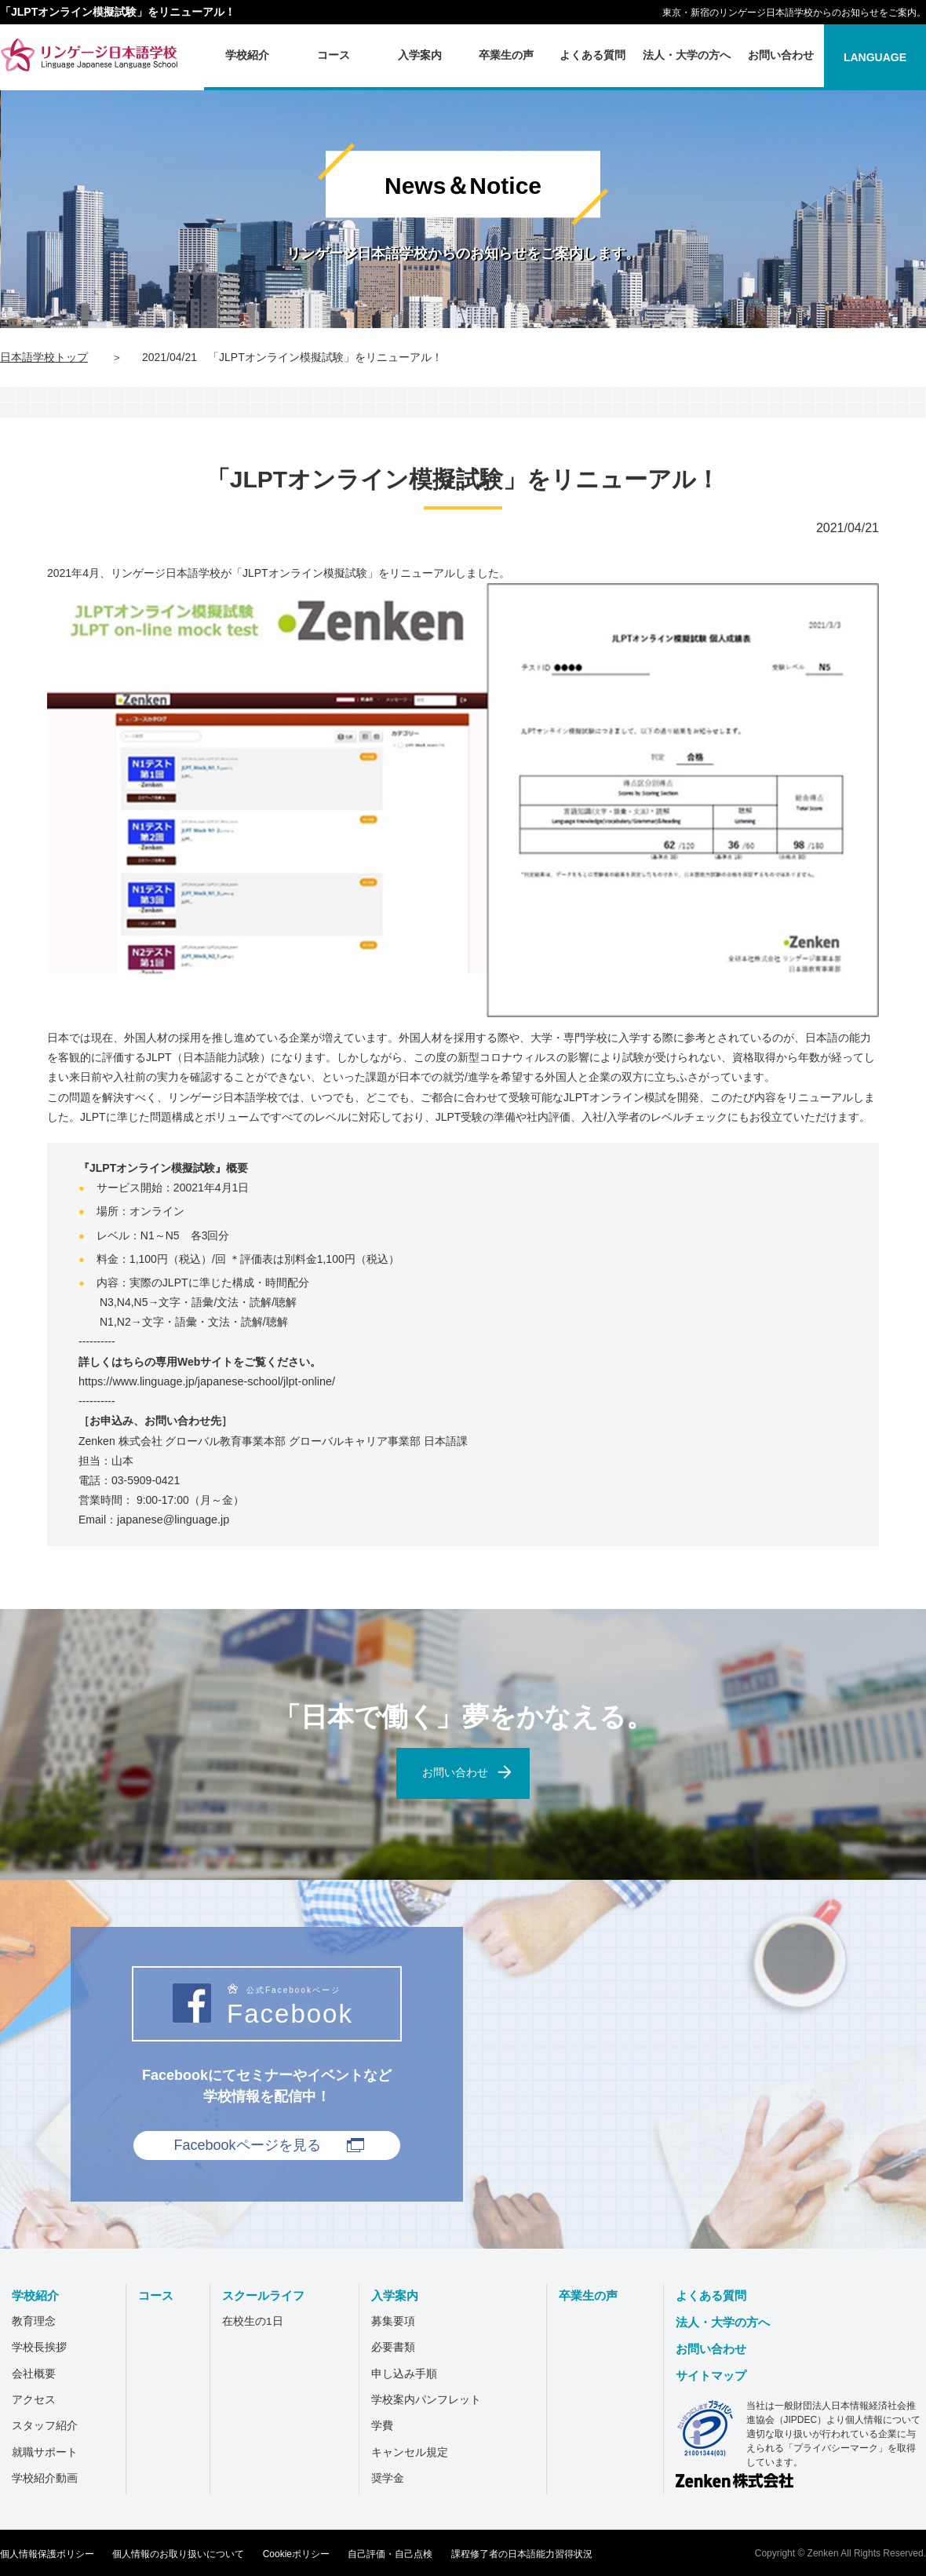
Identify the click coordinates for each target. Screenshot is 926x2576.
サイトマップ (717, 2375)
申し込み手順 (413, 2373)
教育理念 (38, 2321)
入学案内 (405, 2294)
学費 (391, 2425)
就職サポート (49, 2451)
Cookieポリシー (296, 2551)
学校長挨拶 (43, 2347)
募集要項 (402, 2321)
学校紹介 (41, 2294)
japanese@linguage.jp (171, 1519)
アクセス (38, 2399)
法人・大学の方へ (730, 2322)
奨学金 (396, 2478)
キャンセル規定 (418, 2451)
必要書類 (402, 2347)
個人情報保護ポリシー (47, 2551)
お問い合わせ (717, 2348)
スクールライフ (271, 2294)
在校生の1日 (258, 2321)
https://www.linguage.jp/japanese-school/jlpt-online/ (202, 1381)
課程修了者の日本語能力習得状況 (521, 2551)
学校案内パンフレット (435, 2399)
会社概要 (38, 2373)
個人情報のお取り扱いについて (178, 2551)
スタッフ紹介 (49, 2425)
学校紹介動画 (49, 2478)
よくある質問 (717, 2294)
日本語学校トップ (44, 357)
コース (158, 2294)
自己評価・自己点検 (390, 2551)
